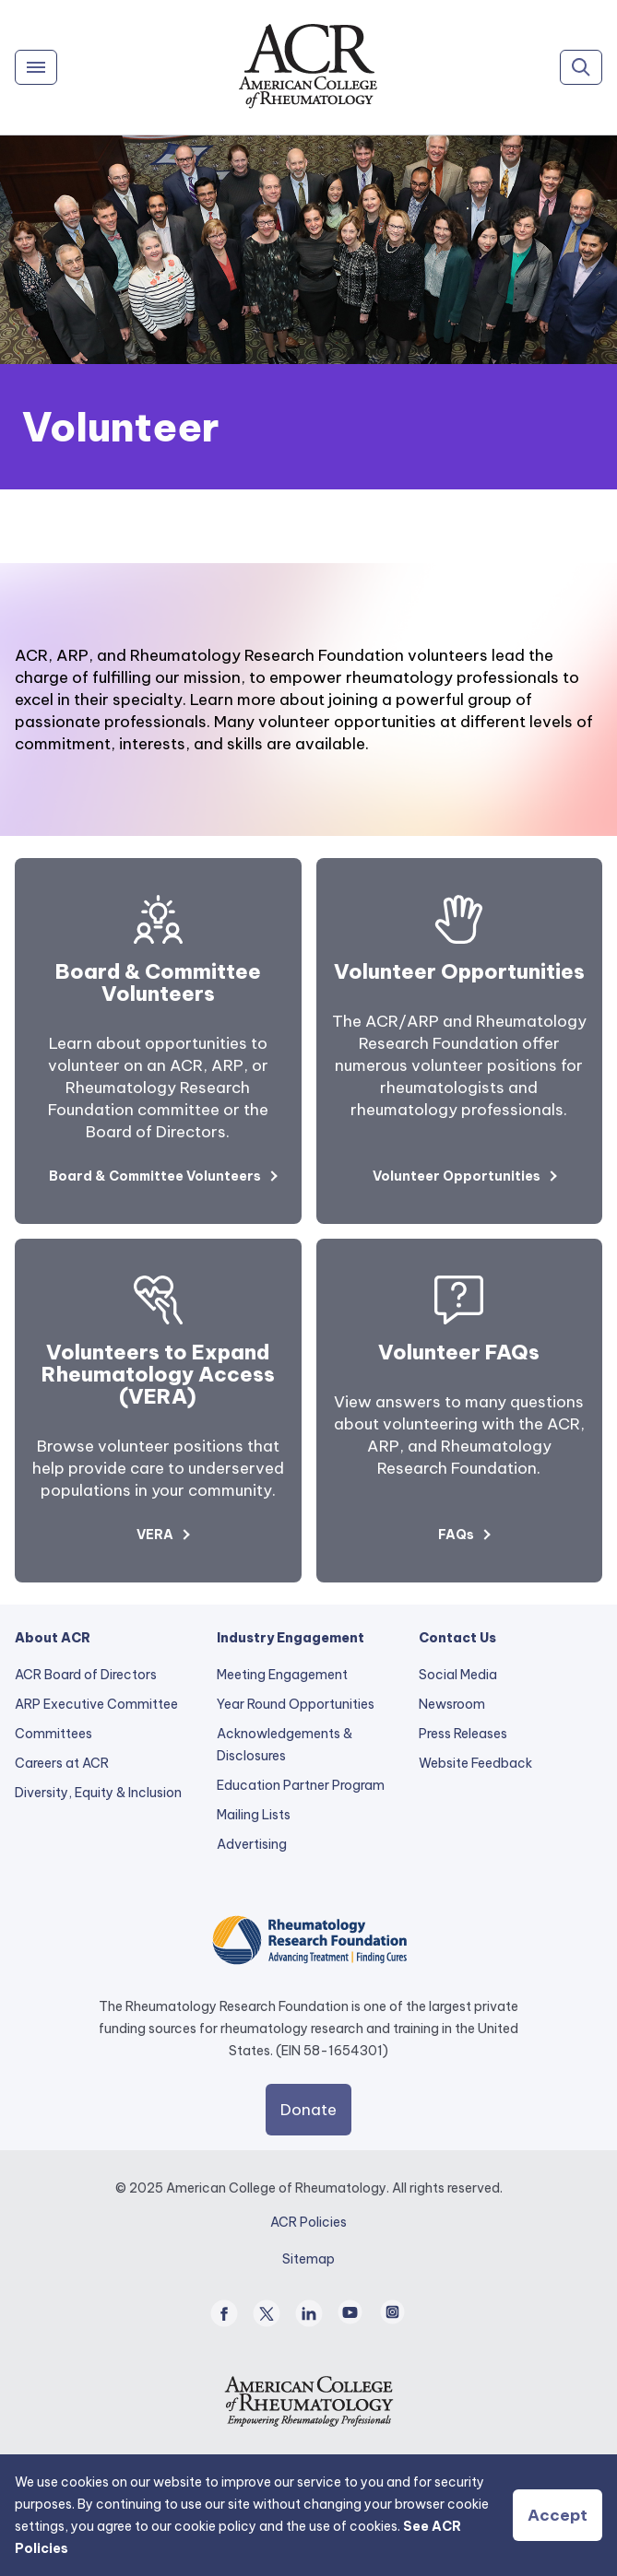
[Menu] (36, 67)
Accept (557, 2515)
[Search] (581, 67)
